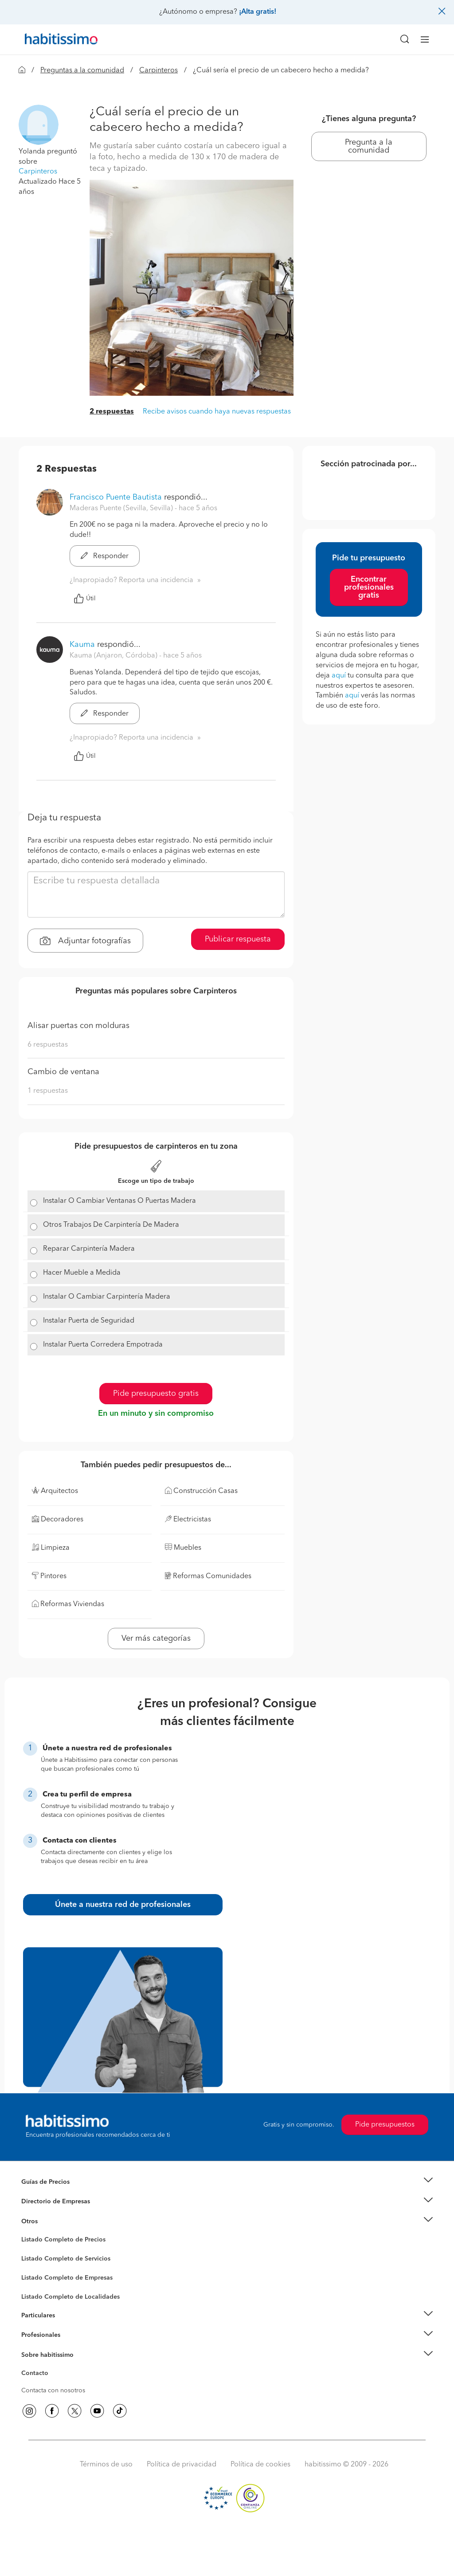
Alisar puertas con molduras (78, 1026)
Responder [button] (105, 556)
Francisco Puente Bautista (116, 497)
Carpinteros (158, 70)
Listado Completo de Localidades (70, 2297)
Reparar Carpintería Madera (89, 1249)
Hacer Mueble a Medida (82, 1272)
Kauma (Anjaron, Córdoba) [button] (114, 655)
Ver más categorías (156, 1638)
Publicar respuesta (238, 939)
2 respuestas (112, 411)
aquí (339, 675)
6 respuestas (47, 1044)
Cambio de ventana (63, 1072)
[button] (39, 124)
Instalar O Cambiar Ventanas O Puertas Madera (119, 1201)
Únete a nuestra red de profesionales (123, 1905)
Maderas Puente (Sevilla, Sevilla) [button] (122, 508)
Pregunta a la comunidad (368, 146)
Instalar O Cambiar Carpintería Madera (106, 1296)
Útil (85, 598)
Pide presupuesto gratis (156, 1394)
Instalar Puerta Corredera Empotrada (103, 1344)
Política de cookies (260, 2464)
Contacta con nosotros (53, 2390)
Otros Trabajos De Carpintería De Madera (111, 1225)
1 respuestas (47, 1091)
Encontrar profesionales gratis (369, 587)
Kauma (82, 645)
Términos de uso (106, 2464)
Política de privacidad (181, 2464)
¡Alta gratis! (257, 12)
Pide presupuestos (385, 2124)
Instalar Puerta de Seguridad (88, 1320)
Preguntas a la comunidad (82, 70)
